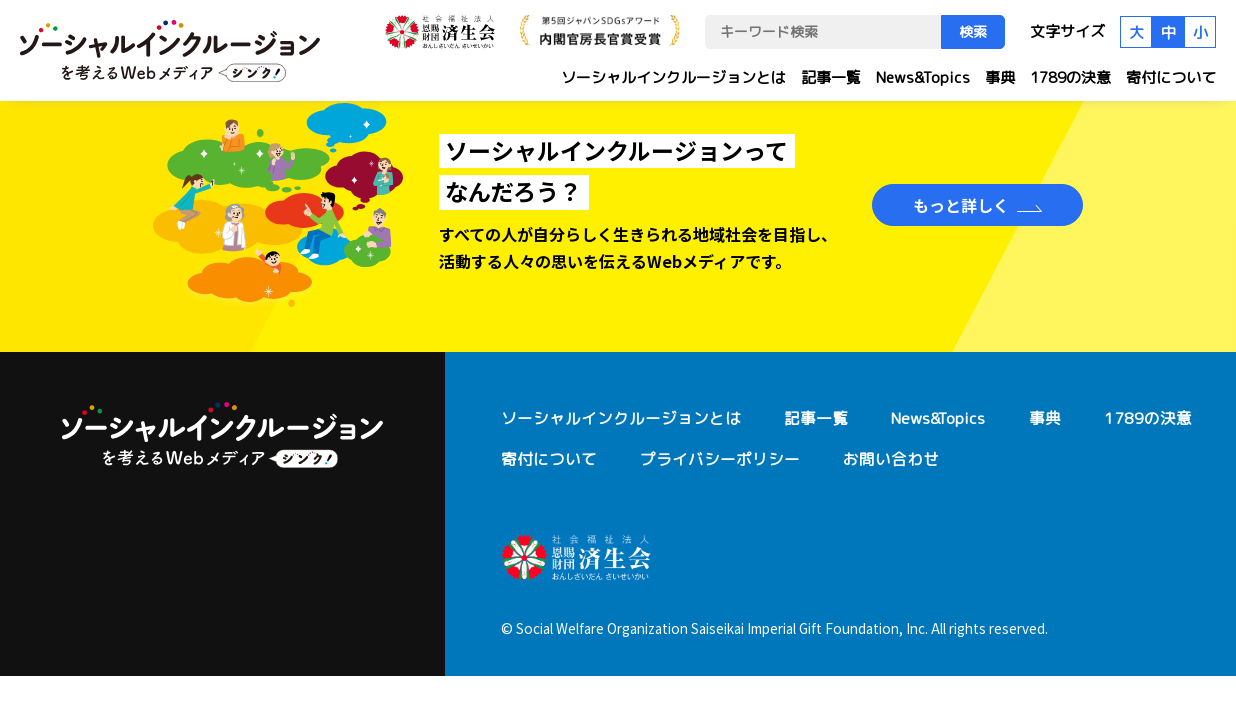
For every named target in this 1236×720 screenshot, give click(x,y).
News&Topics (923, 77)
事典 (1000, 77)
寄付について (1171, 77)
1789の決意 (1070, 77)
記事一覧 (831, 77)
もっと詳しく (961, 205)
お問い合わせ (891, 459)
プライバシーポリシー (720, 459)
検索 (973, 31)
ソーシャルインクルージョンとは (673, 77)
